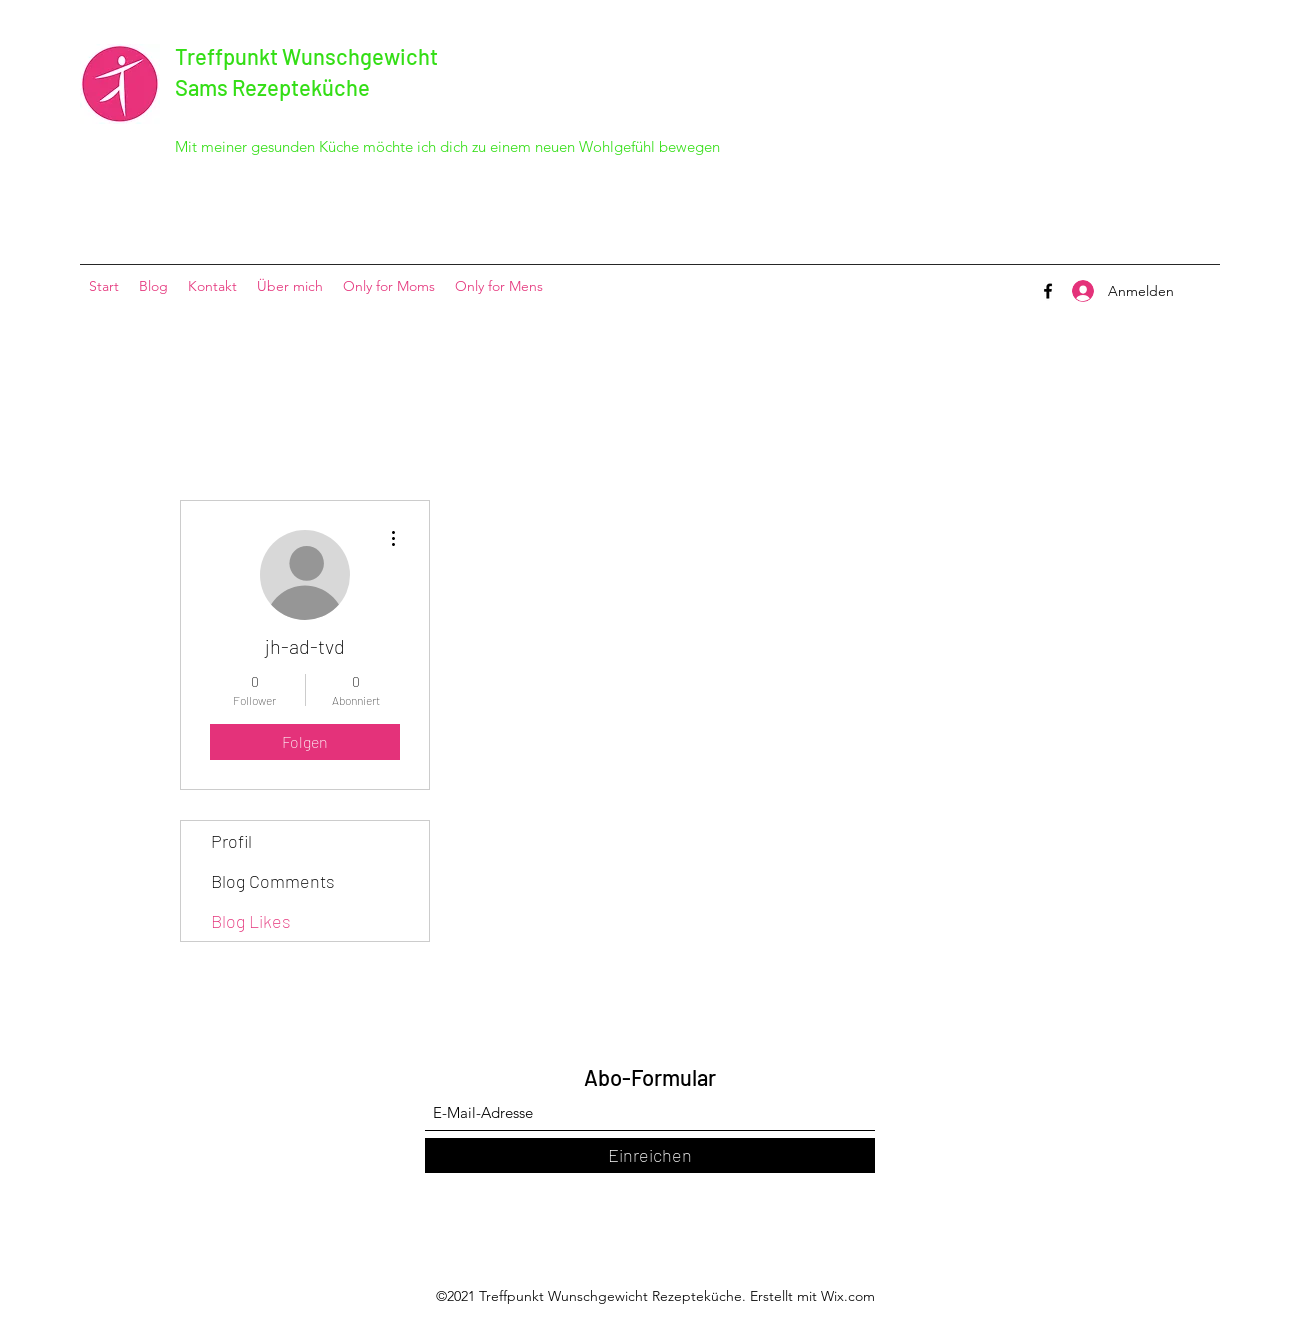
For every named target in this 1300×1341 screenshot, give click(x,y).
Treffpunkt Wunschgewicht (306, 56)
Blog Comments (273, 881)
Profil (231, 841)
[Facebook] (1048, 291)
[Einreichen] (650, 1155)
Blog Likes (251, 921)
